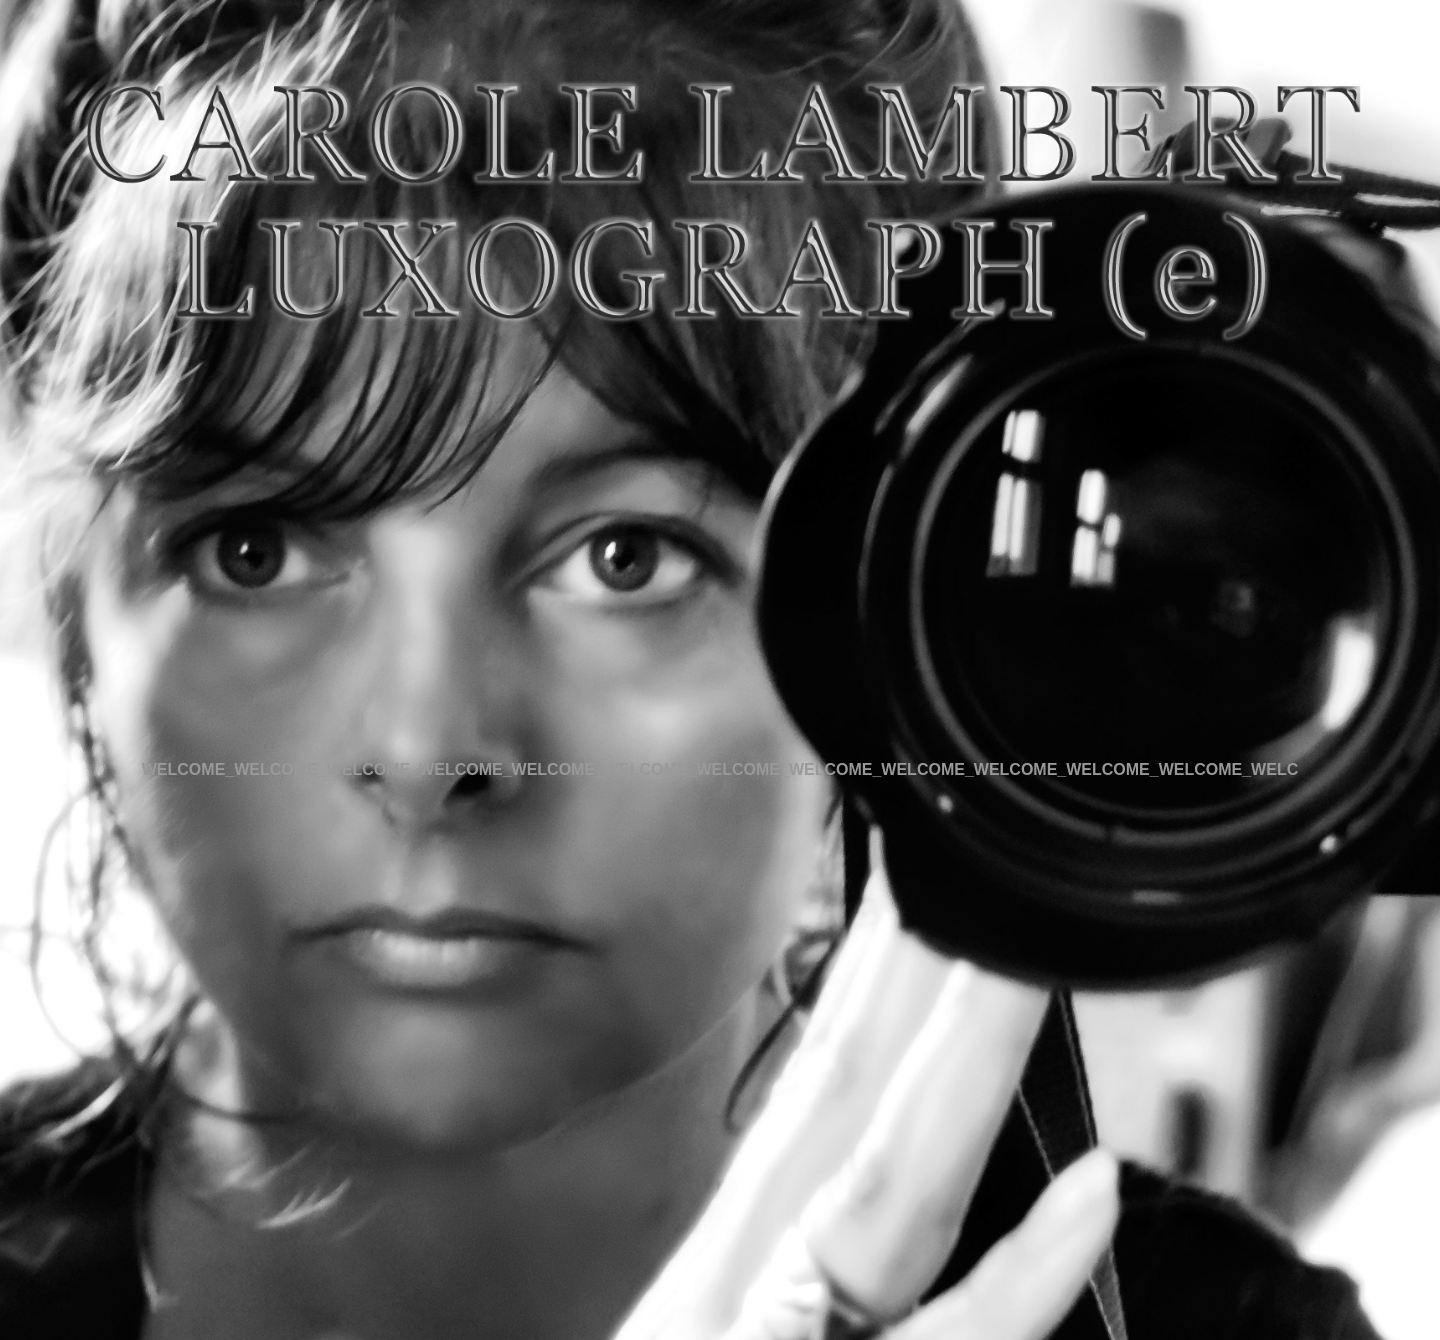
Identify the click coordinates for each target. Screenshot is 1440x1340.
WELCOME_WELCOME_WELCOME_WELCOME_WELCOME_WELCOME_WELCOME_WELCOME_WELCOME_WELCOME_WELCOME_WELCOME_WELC (720, 769)
